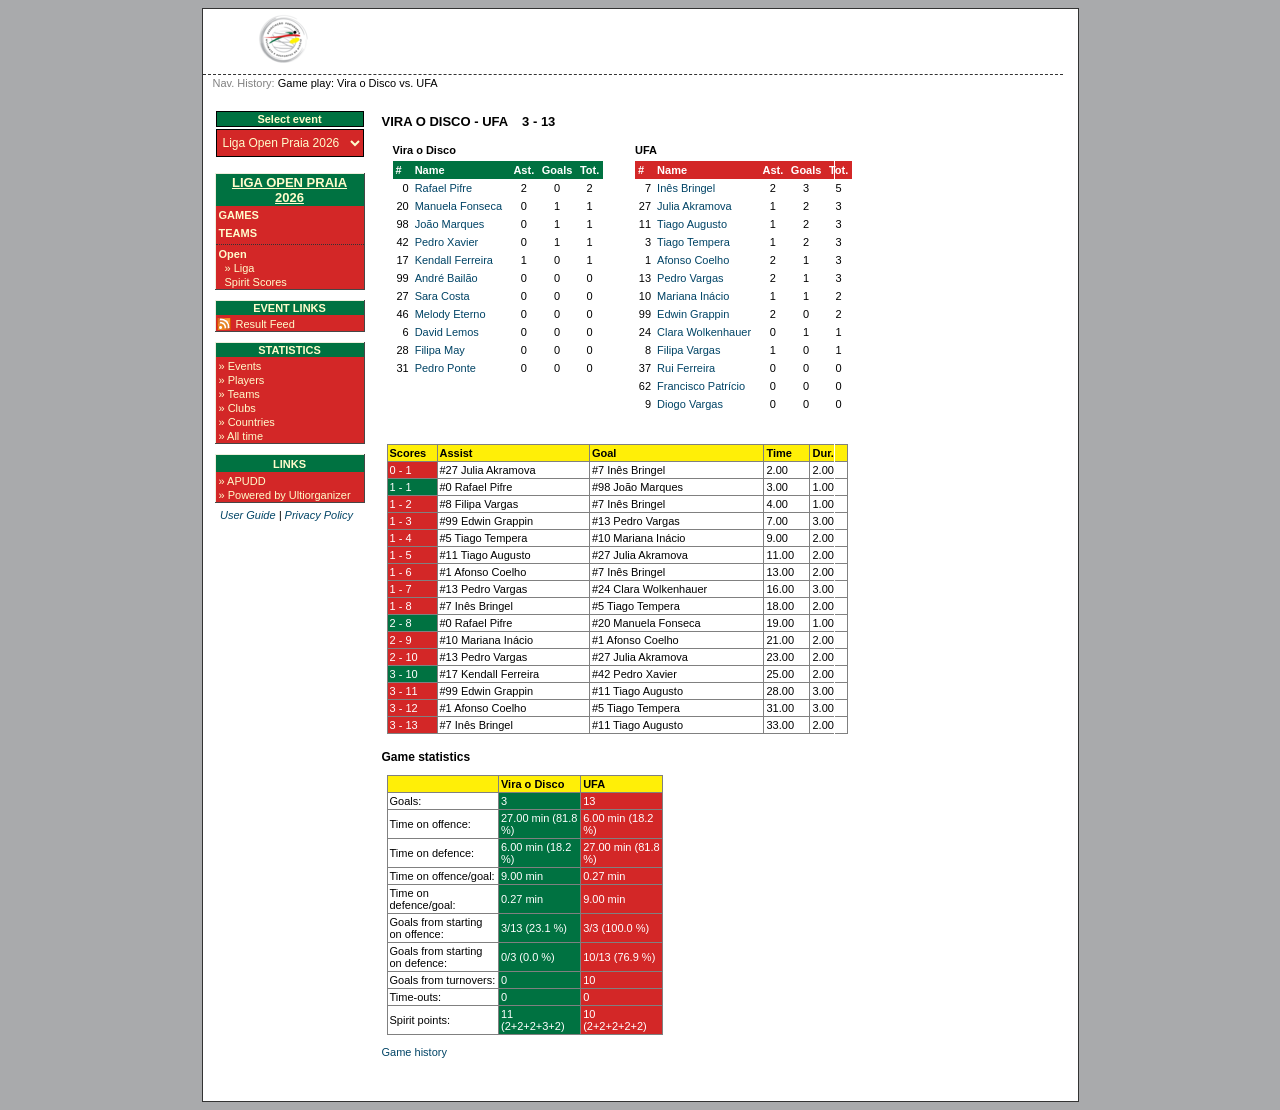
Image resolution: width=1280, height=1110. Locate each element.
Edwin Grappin (693, 314)
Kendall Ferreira (454, 260)
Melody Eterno (450, 314)
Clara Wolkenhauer (704, 332)
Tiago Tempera (693, 242)
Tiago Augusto (692, 224)
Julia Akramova (694, 206)
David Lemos (447, 332)
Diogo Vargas (690, 404)
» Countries (247, 422)
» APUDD (242, 481)
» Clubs (237, 408)
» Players (242, 380)
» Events (240, 366)
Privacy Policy (319, 515)
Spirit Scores (256, 282)
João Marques (450, 224)
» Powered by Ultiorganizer (285, 495)
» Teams (239, 394)
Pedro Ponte (445, 368)
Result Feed (265, 324)
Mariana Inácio (693, 296)
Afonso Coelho (693, 260)
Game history (414, 1052)
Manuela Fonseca (458, 206)
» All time (241, 436)
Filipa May (440, 350)
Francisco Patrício (701, 386)
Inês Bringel (686, 188)
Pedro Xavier (447, 242)
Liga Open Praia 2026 (289, 190)
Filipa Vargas (688, 350)
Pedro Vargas (690, 278)
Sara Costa (442, 296)
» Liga (240, 268)
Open (233, 254)
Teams (238, 233)
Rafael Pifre (443, 188)
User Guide (248, 515)
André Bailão (446, 278)
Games (239, 215)
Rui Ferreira (686, 368)
